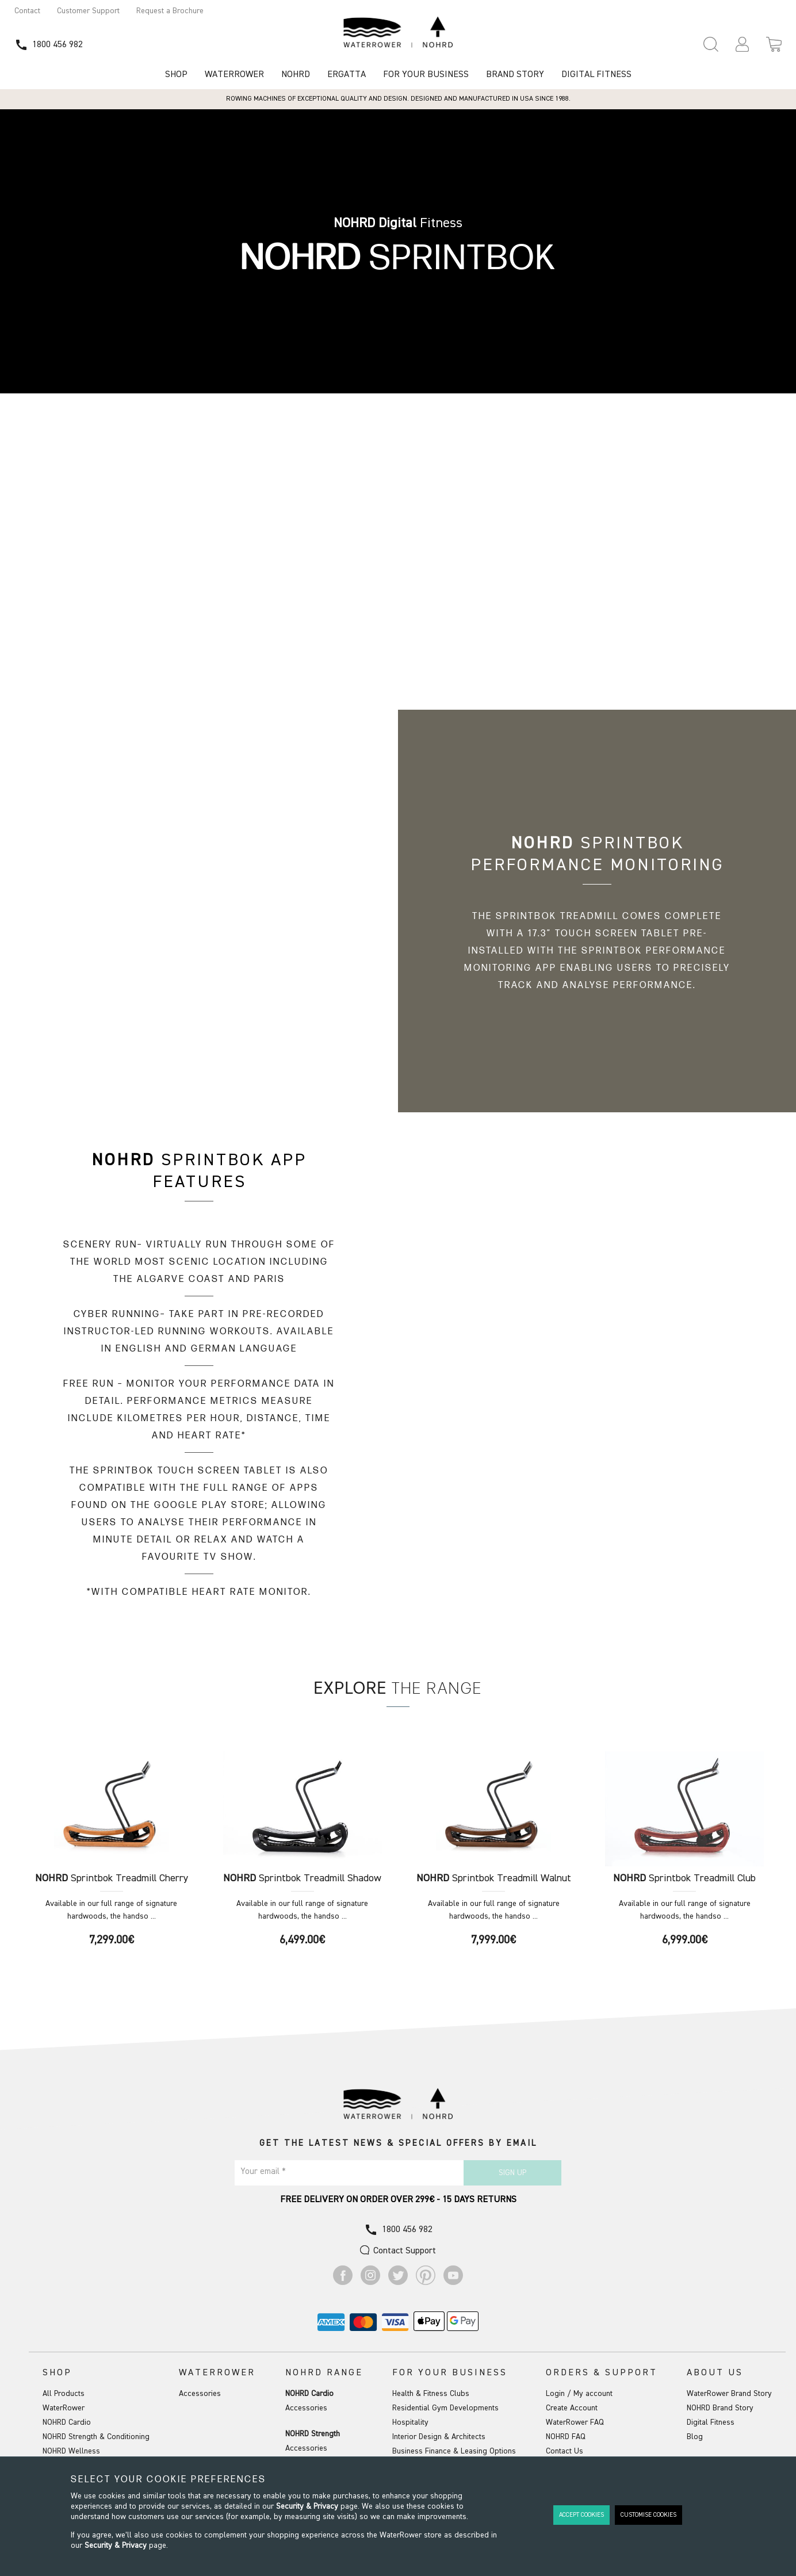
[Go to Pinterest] (425, 2282)
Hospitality (410, 2422)
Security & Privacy (307, 2506)
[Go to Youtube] (453, 2282)
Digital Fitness (596, 74)
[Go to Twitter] (398, 2282)
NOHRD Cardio (67, 2422)
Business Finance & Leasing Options (454, 2451)
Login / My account (579, 2394)
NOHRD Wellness (71, 2451)
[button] (742, 44)
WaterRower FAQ (575, 2422)
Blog (695, 2437)
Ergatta (346, 74)
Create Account (572, 2408)
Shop (176, 74)
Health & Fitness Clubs (430, 2394)
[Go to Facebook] (343, 2282)
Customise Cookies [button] (648, 2515)
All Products (64, 2394)
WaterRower (64, 2408)
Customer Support (88, 11)
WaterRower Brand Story (729, 2394)
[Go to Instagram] (370, 2282)
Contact (27, 11)
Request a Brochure (170, 11)
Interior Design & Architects (438, 2437)
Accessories (200, 2394)
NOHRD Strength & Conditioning (96, 2437)
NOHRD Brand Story (720, 2408)
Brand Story (515, 74)
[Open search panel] (710, 44)
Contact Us (564, 2451)
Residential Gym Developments (445, 2408)
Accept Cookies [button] (581, 2515)
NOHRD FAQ (565, 2437)
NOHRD (295, 74)
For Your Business (426, 74)
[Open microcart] (774, 44)
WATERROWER (234, 74)
